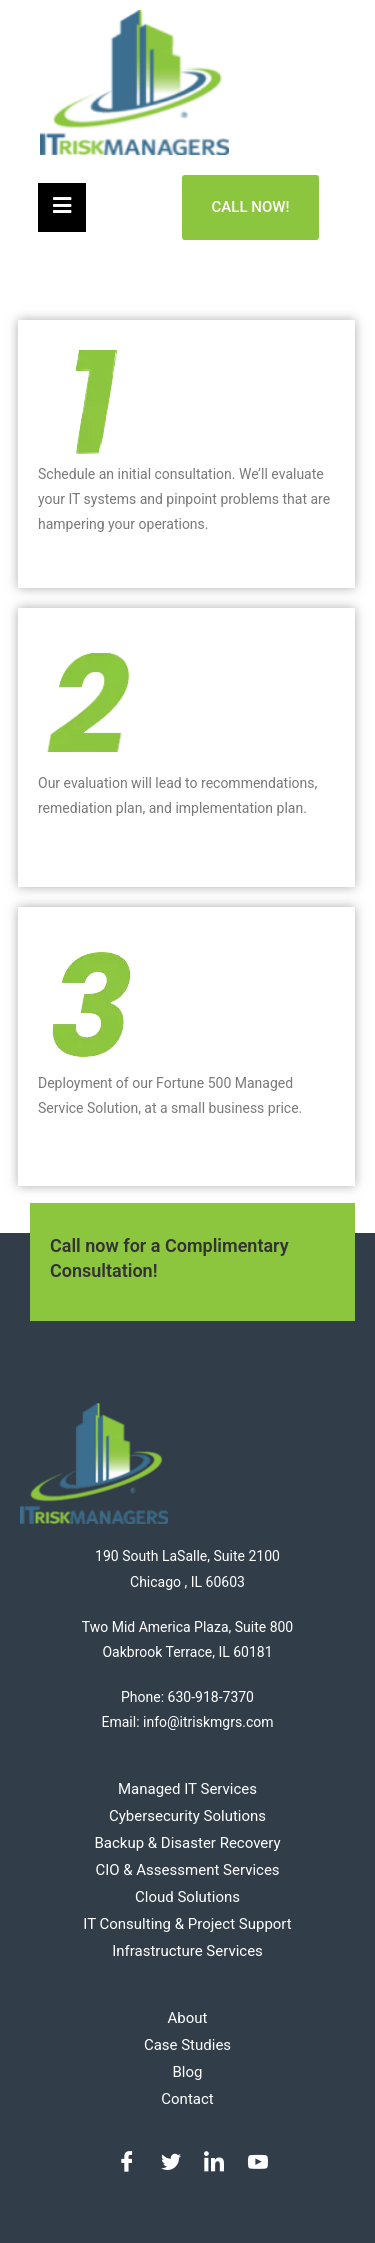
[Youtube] (253, 2163)
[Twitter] (166, 2163)
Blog (188, 2072)
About (188, 2018)
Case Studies (187, 2045)
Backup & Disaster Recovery (187, 1843)
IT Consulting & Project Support (187, 1924)
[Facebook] (122, 2163)
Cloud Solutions (187, 1897)
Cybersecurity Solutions (187, 1816)
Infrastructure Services (187, 1951)
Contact (187, 2099)
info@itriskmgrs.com (208, 1722)
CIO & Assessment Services (187, 1870)
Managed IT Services (187, 1789)
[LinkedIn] (209, 2163)
